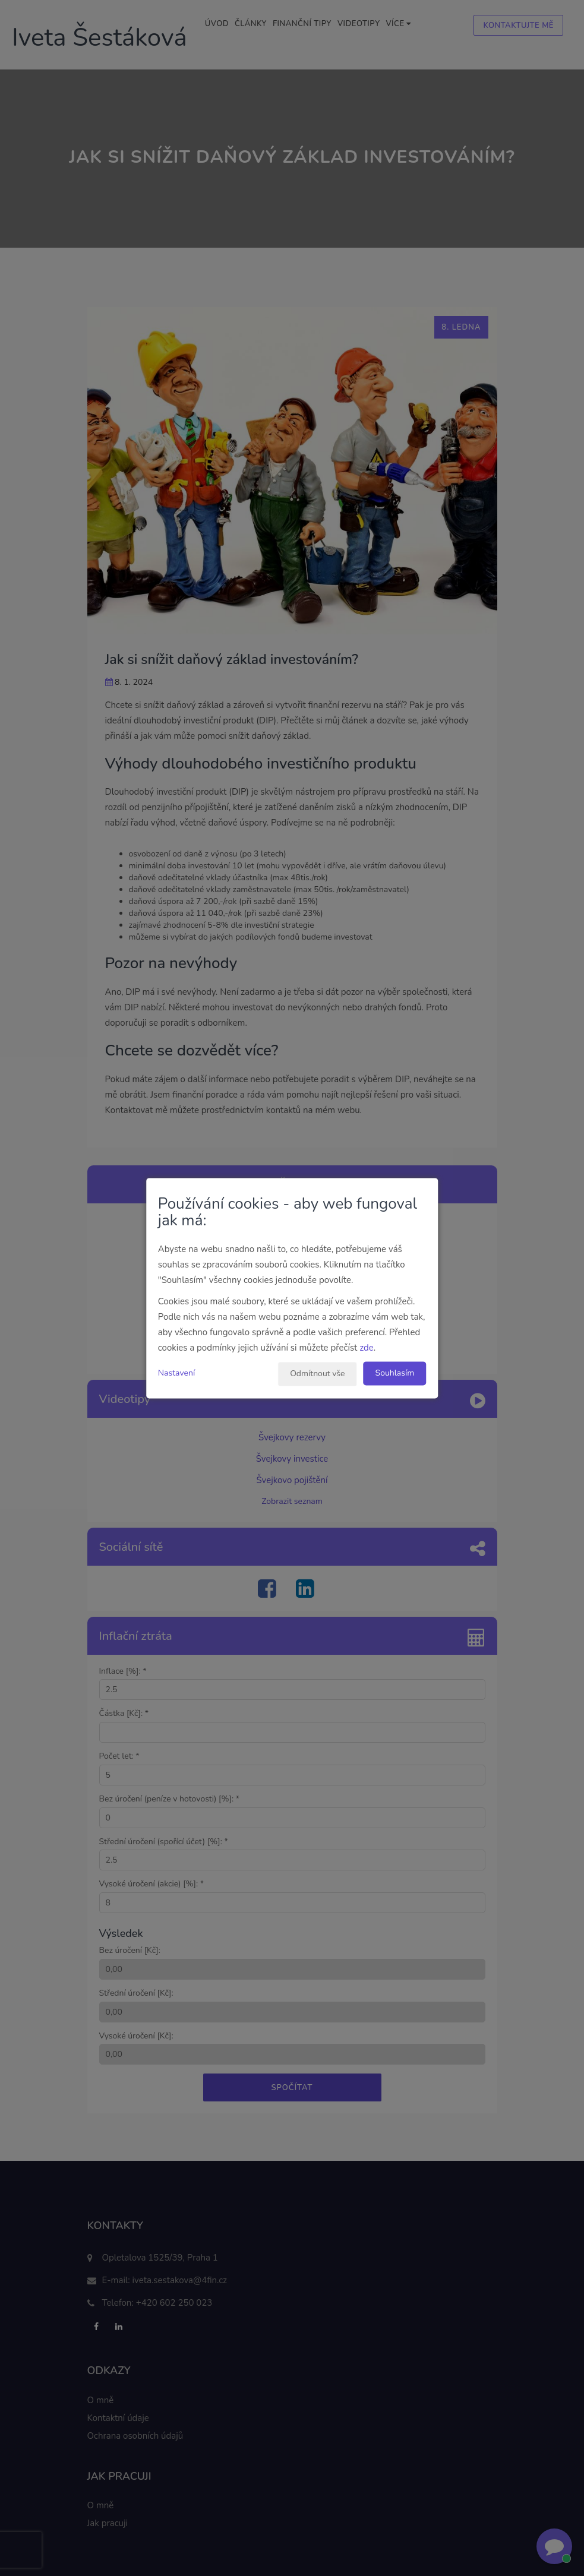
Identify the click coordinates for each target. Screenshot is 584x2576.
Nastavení (176, 1373)
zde (366, 1348)
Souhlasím (395, 1373)
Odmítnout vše (317, 1373)
